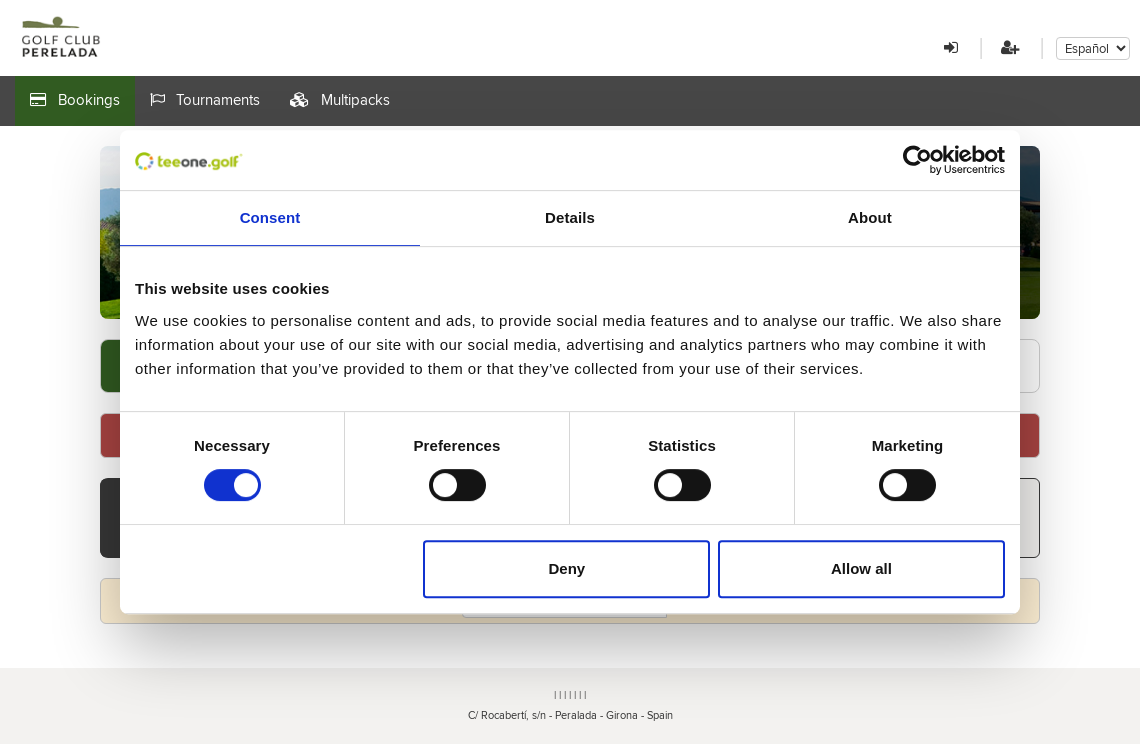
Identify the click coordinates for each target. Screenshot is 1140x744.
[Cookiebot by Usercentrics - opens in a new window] (917, 160)
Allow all (861, 568)
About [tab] (870, 217)
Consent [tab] (270, 217)
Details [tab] (570, 217)
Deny (567, 568)
